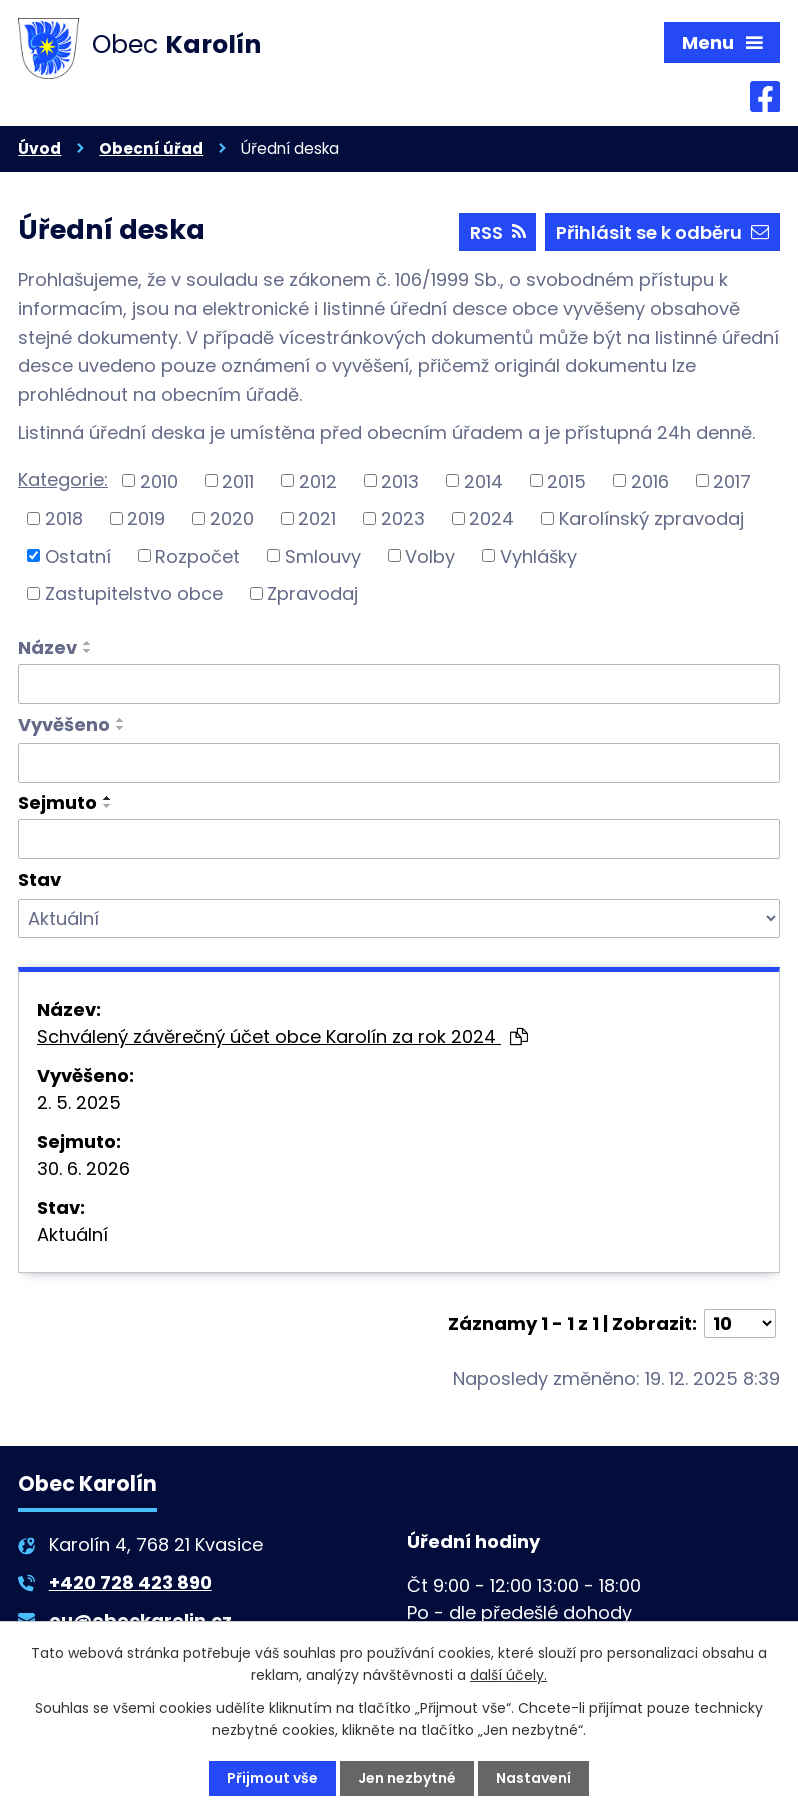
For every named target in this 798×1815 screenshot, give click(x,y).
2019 (146, 518)
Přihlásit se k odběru (662, 232)
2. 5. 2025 (79, 1102)
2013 (400, 480)
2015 (566, 480)
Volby (430, 555)
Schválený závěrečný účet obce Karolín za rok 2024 (282, 1036)
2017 (732, 480)
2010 (159, 480)
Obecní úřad (151, 148)
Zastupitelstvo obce (134, 593)
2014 (483, 480)
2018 (64, 518)
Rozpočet (197, 555)
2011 (238, 480)
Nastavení (533, 1778)
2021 (317, 518)
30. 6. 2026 (83, 1168)
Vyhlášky (538, 555)
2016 (650, 480)
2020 (232, 518)
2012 (318, 480)
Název (47, 647)
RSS (498, 232)
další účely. (508, 1675)
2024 (491, 518)
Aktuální (72, 1234)
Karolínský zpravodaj (651, 518)
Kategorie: (63, 479)
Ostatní (78, 555)
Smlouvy (323, 555)
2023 (403, 518)
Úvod (39, 148)
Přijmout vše (272, 1778)
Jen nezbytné (407, 1778)
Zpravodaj (312, 593)
